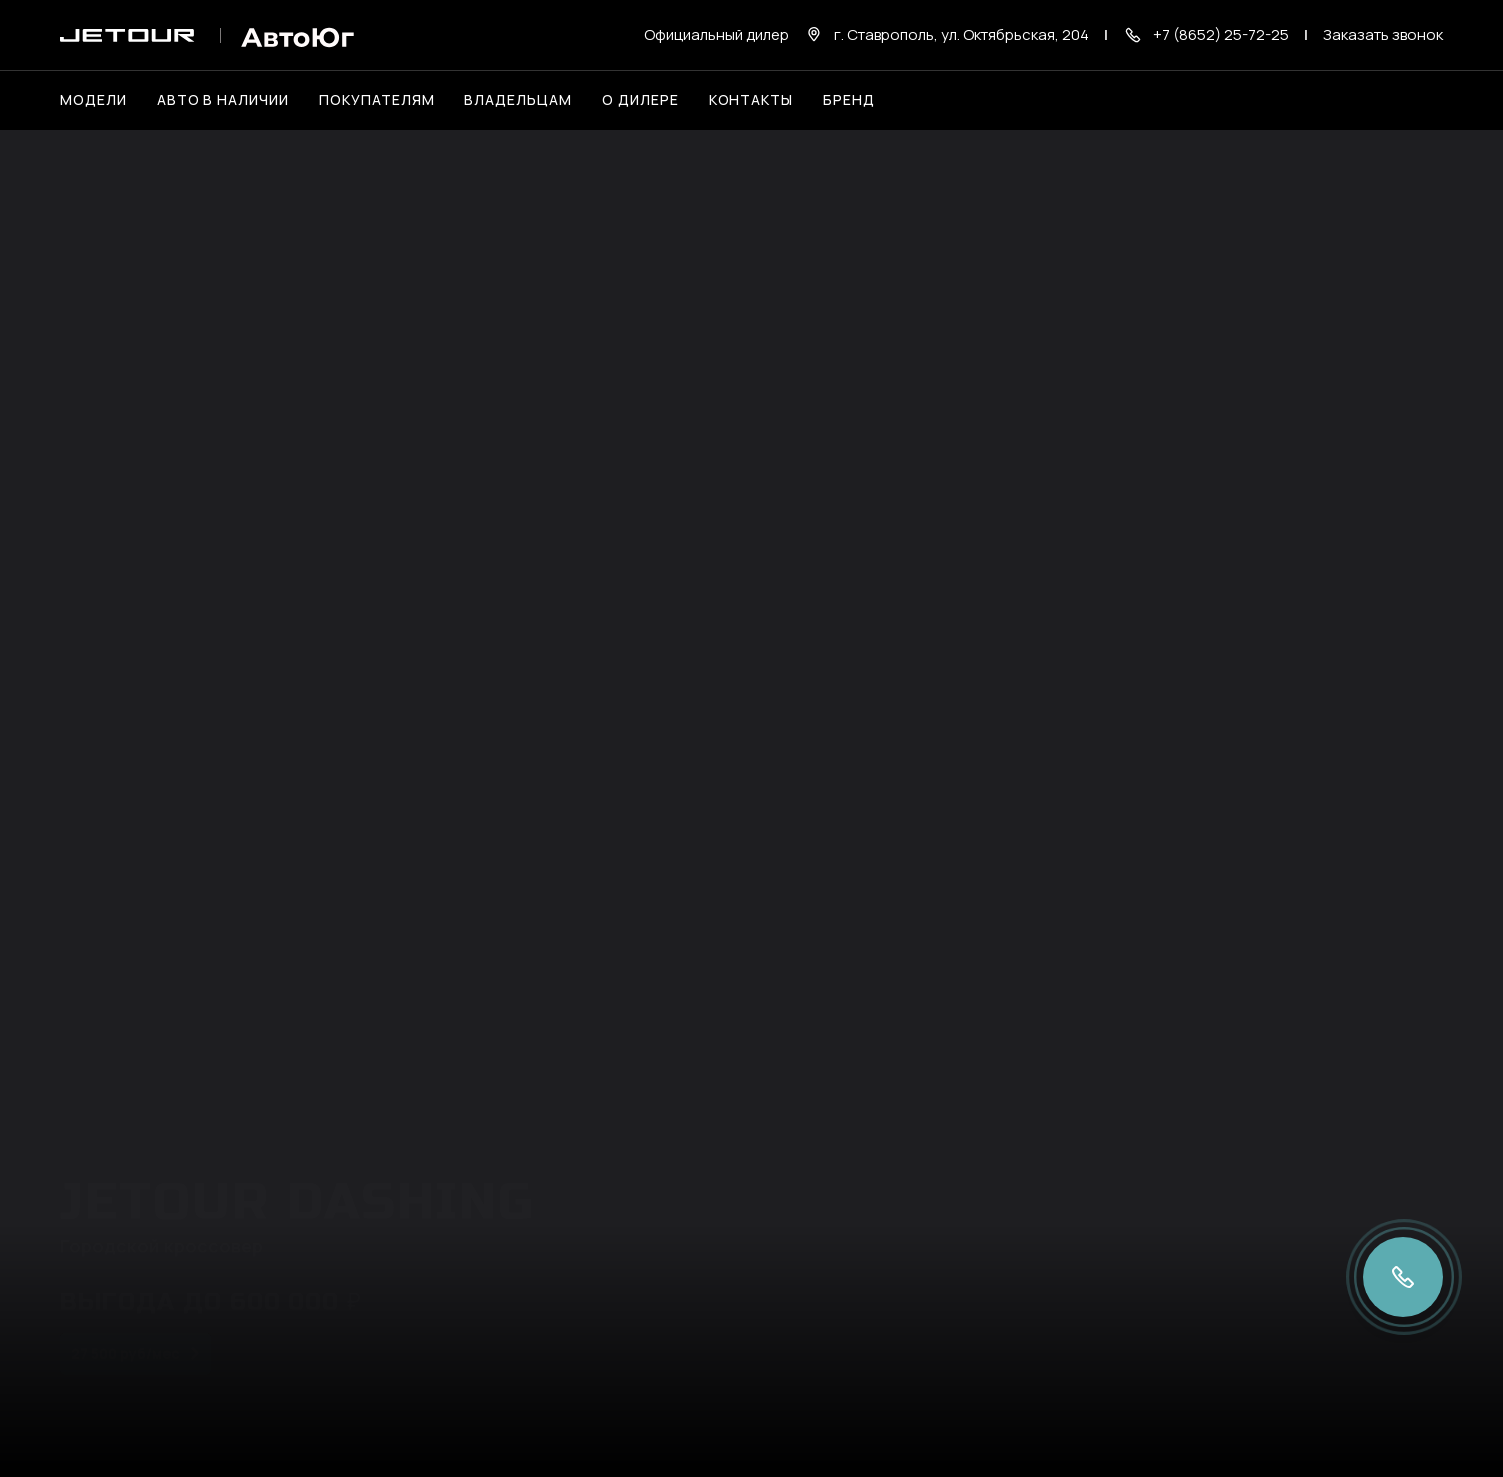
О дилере (640, 99)
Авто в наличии (223, 99)
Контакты (751, 99)
